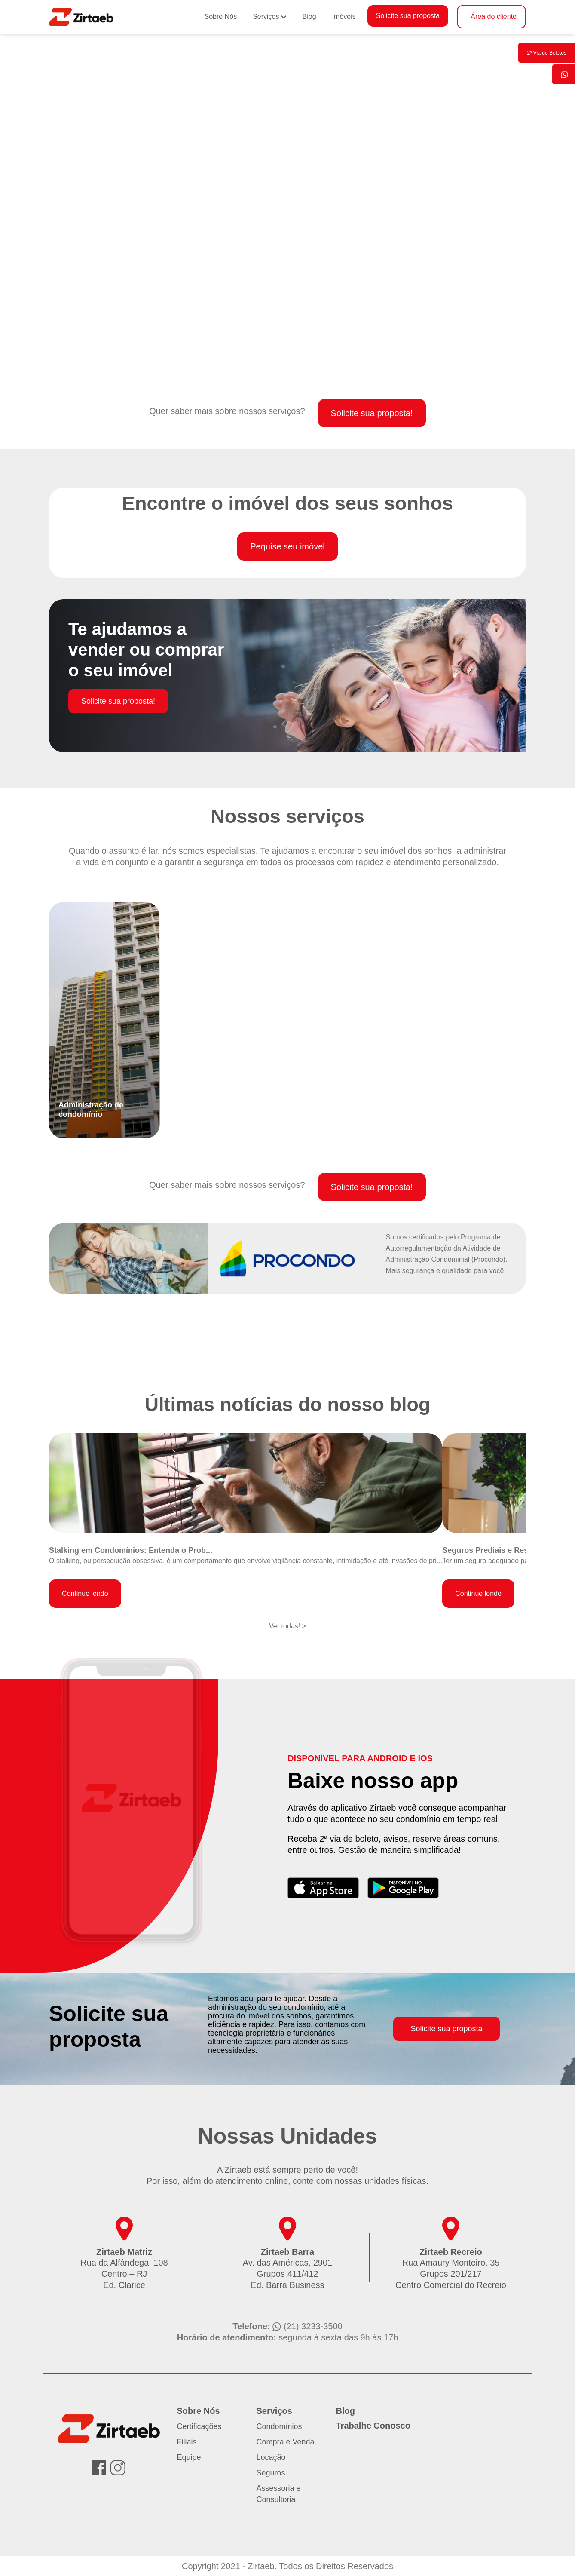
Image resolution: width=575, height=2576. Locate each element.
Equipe (189, 2457)
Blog (309, 16)
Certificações (199, 2426)
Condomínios (279, 2426)
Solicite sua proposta (408, 15)
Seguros (271, 2473)
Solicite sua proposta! (372, 413)
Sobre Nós (221, 16)
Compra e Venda (286, 2442)
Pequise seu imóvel (287, 546)
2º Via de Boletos (546, 53)
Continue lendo (85, 1593)
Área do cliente (494, 16)
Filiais (187, 2442)
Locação (271, 2457)
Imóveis (344, 16)
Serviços (266, 16)
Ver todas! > (287, 1626)
